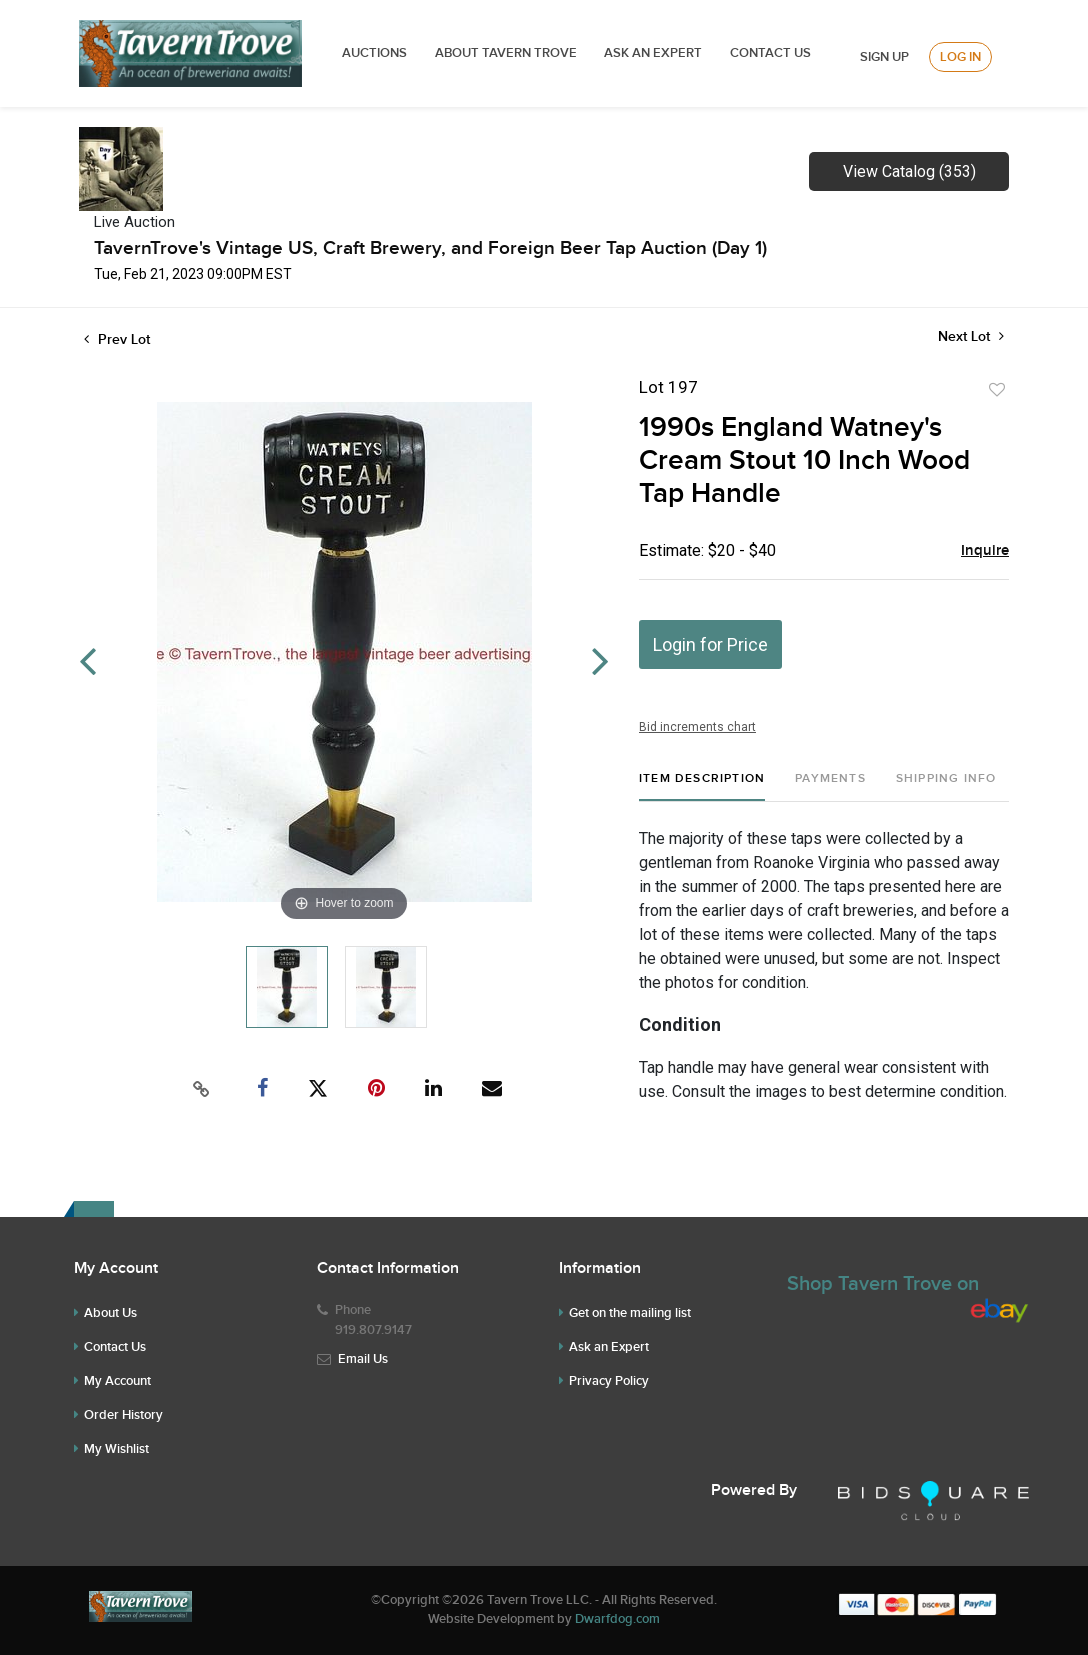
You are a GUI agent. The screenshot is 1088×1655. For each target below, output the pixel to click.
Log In (960, 57)
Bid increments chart (697, 727)
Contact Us (770, 53)
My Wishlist (116, 1449)
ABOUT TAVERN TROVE (507, 53)
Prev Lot (117, 339)
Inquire (985, 551)
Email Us (363, 1359)
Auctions (374, 53)
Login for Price (710, 644)
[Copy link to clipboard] (202, 1089)
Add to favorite (997, 390)
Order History (123, 1415)
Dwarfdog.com (617, 1619)
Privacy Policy (609, 1381)
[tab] (702, 786)
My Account (117, 1381)
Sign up (884, 57)
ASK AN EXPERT (653, 53)
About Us (110, 1313)
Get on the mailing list (630, 1313)
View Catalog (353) (909, 171)
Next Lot (971, 336)
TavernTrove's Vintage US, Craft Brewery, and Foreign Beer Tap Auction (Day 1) (430, 248)
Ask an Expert (609, 1347)
